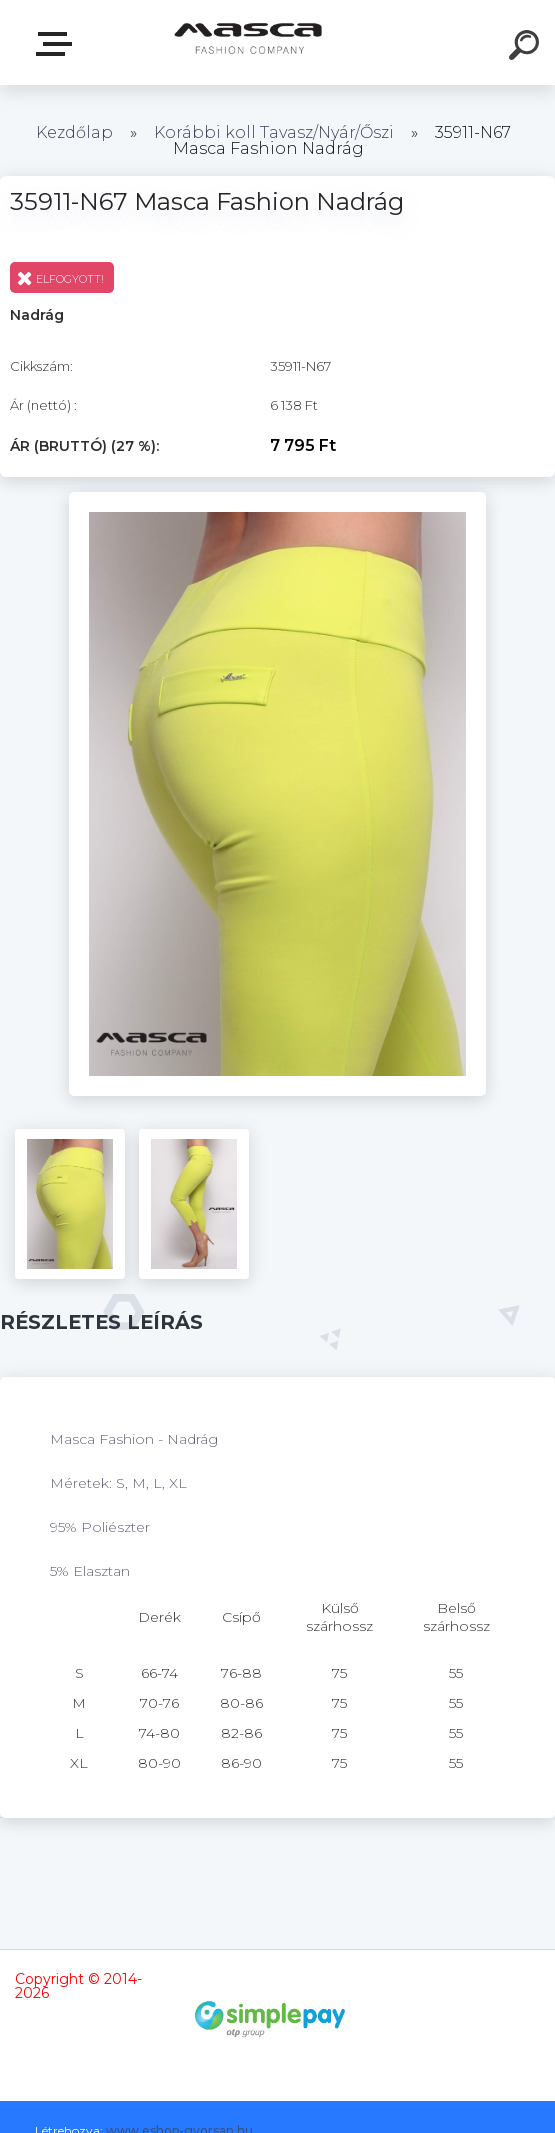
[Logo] (247, 42)
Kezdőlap (74, 132)
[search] (527, 48)
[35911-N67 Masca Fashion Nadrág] (277, 499)
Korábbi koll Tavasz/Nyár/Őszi (276, 132)
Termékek (58, 44)
